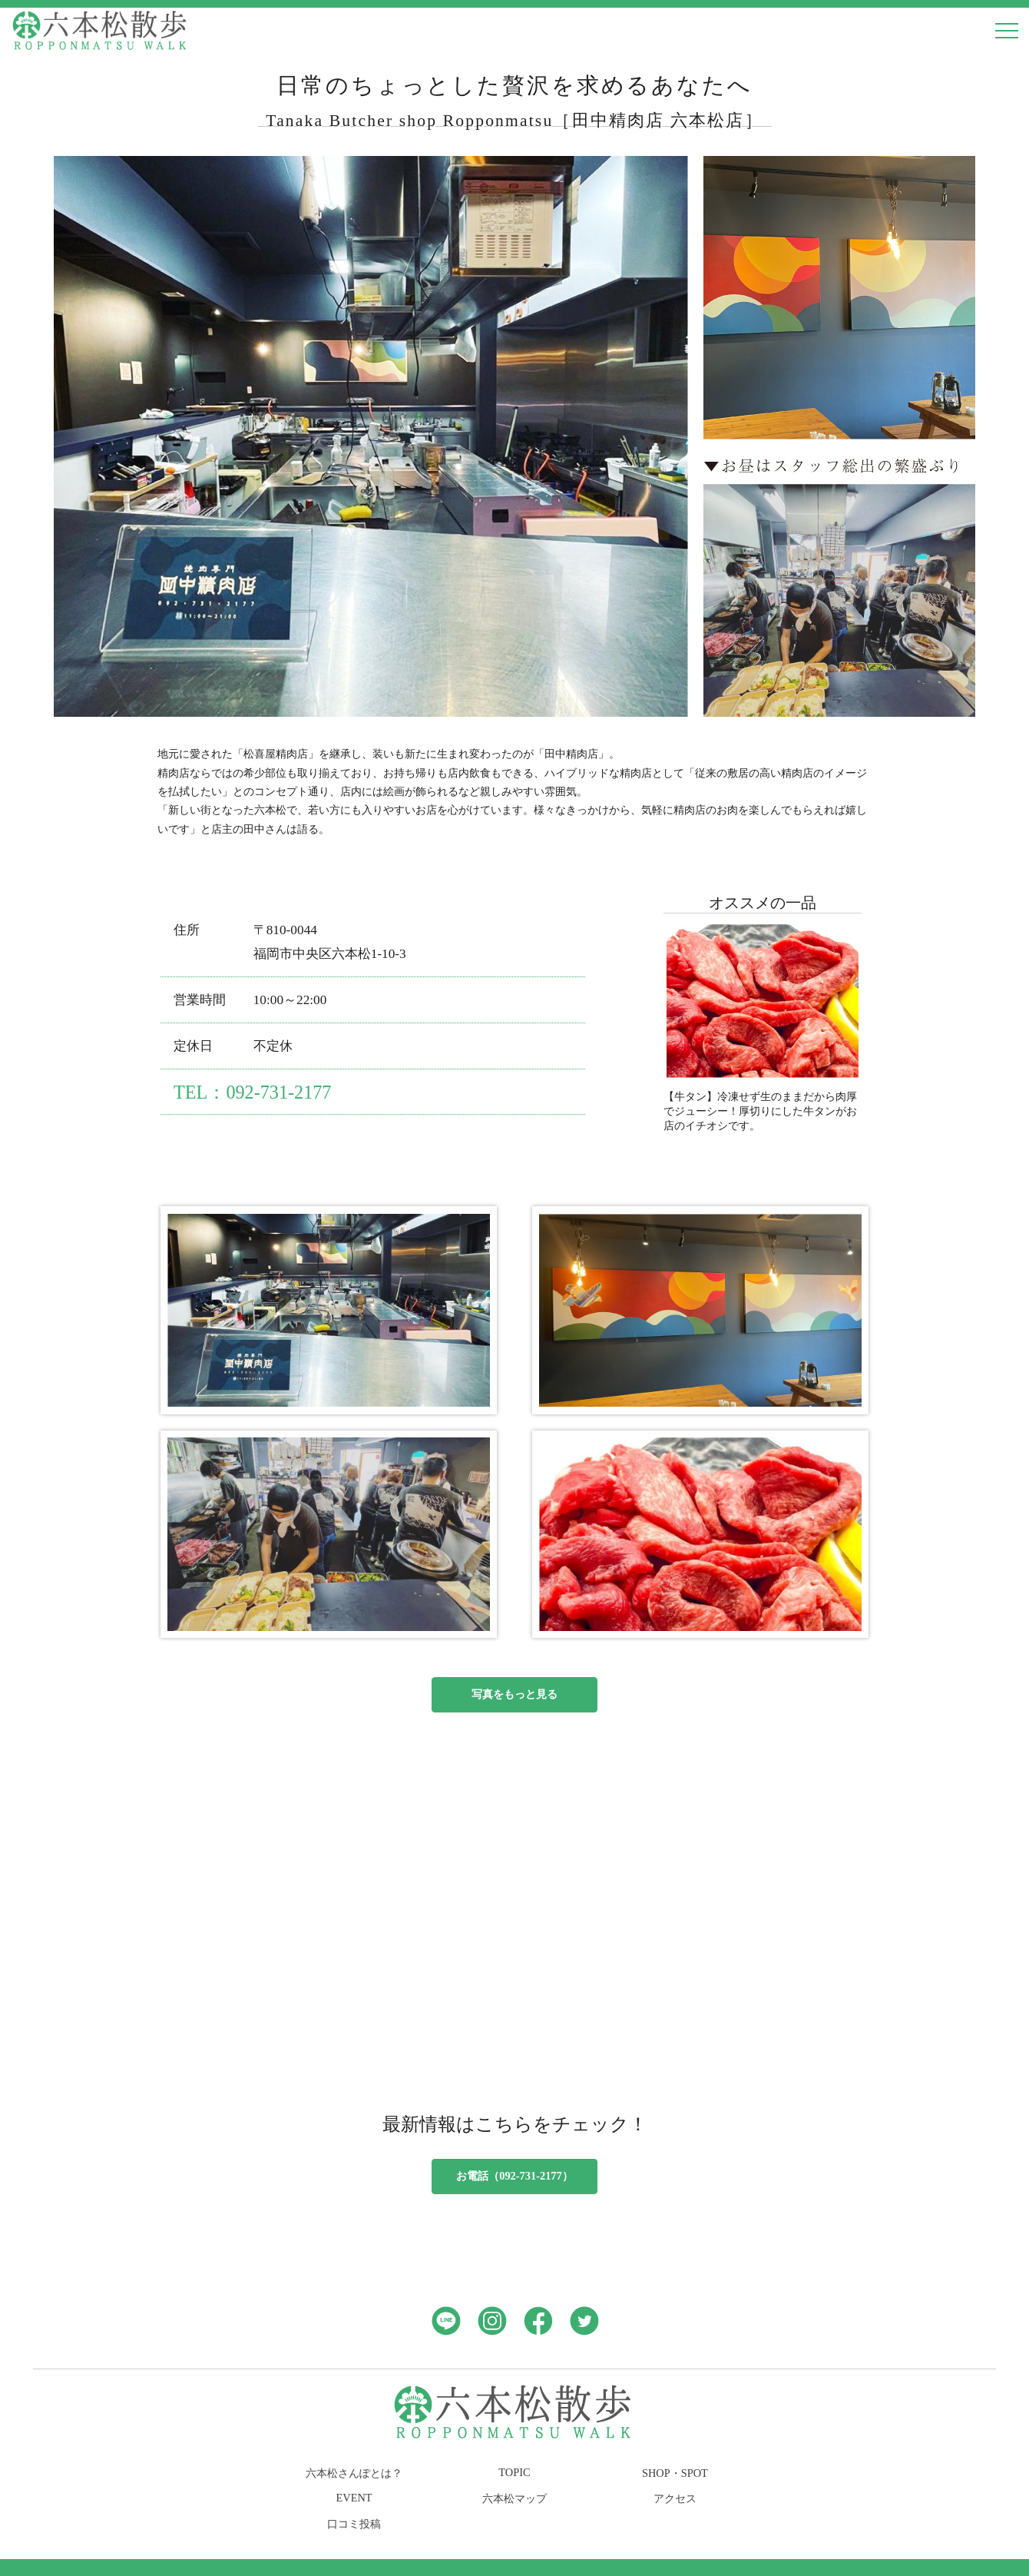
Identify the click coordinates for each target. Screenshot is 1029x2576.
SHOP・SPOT (675, 2473)
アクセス (674, 2498)
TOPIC (514, 2472)
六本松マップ (514, 2498)
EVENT (354, 2497)
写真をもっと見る (514, 1694)
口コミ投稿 (354, 2524)
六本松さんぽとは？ (354, 2473)
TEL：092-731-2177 (252, 1092)
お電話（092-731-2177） (514, 2176)
